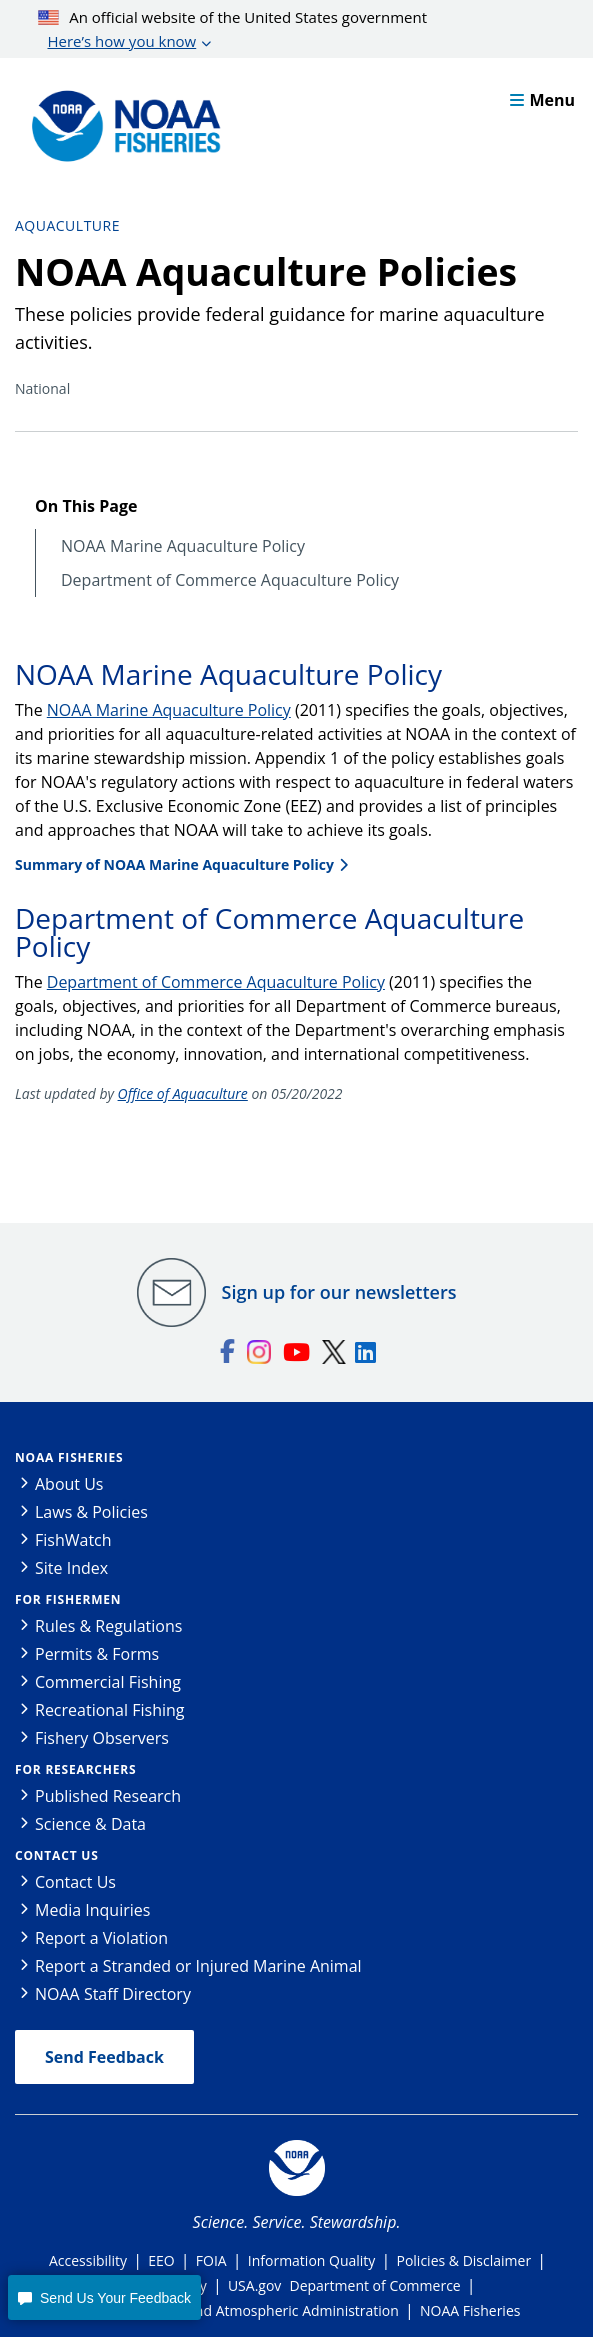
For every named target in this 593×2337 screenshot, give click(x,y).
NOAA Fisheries (69, 1457)
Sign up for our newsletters (339, 1292)
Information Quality (312, 2260)
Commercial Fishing (108, 1682)
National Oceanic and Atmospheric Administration (236, 2310)
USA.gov (254, 2285)
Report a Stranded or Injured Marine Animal (198, 1966)
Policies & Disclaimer (463, 2260)
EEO (161, 2260)
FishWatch (73, 1540)
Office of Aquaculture (183, 1093)
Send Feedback (104, 2057)
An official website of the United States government (233, 30)
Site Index (71, 1568)
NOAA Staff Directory (113, 1994)
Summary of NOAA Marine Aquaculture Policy (174, 864)
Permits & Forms (97, 1654)
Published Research (108, 1796)
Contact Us (57, 1855)
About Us (69, 1484)
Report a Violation (101, 1938)
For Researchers (75, 1769)
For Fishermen (68, 1599)
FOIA (211, 2260)
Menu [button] (542, 100)
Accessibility (88, 2260)
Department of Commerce (375, 2285)
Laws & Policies (91, 1512)
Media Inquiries (92, 1910)
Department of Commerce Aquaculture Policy (230, 580)
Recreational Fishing (109, 1710)
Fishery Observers (102, 1738)
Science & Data (90, 1824)
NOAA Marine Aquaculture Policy (183, 546)
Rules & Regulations (108, 1626)
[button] (104, 2297)
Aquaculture (67, 225)
